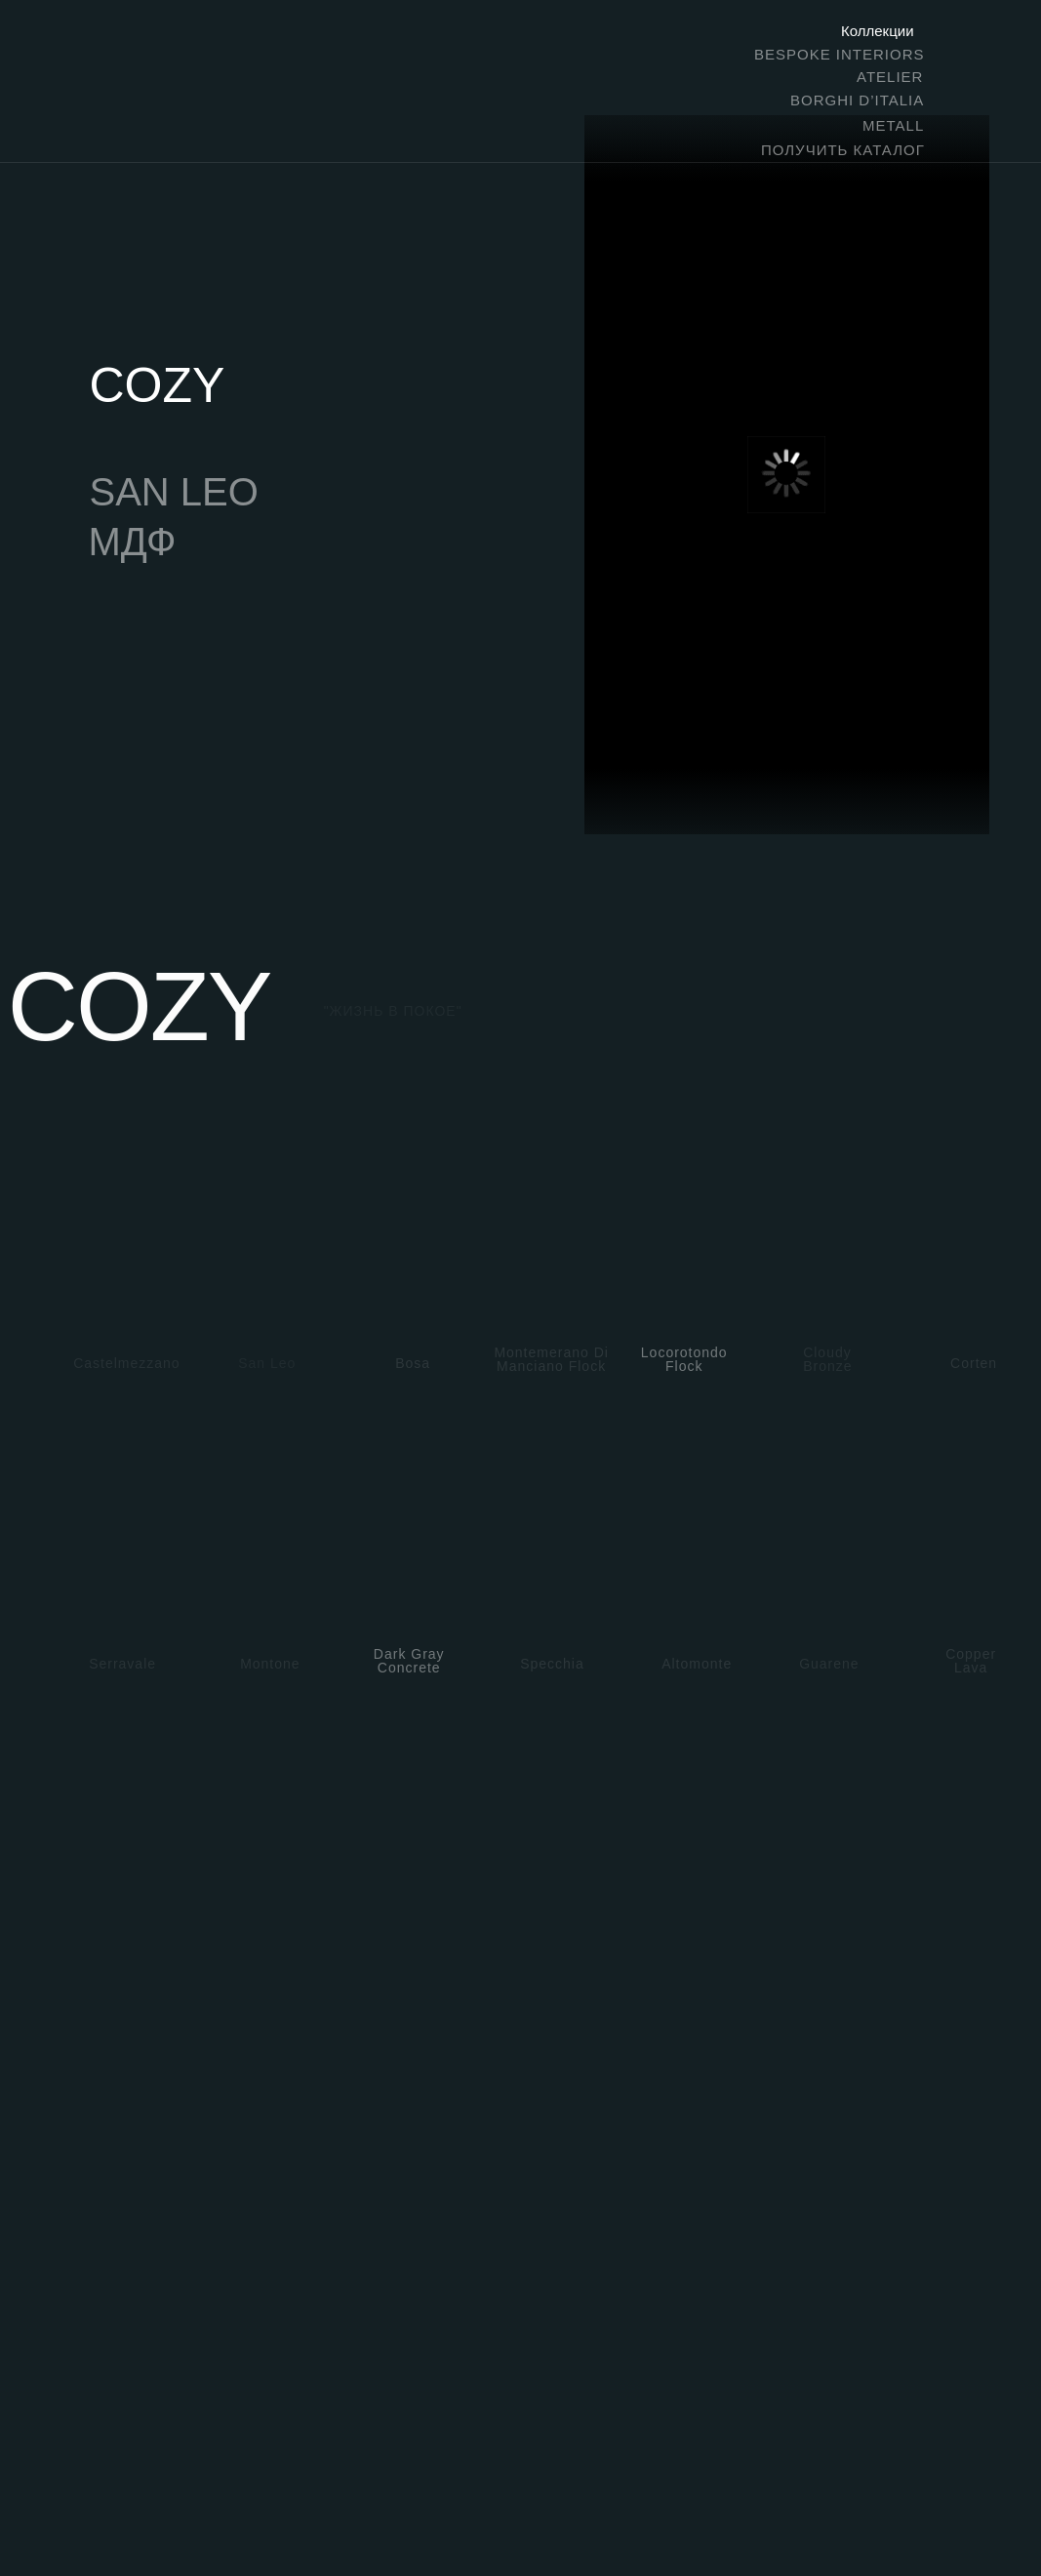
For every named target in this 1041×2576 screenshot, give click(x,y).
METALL (893, 125)
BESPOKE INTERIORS (839, 54)
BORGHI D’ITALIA (857, 100)
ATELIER (890, 76)
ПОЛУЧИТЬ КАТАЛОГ (843, 149)
